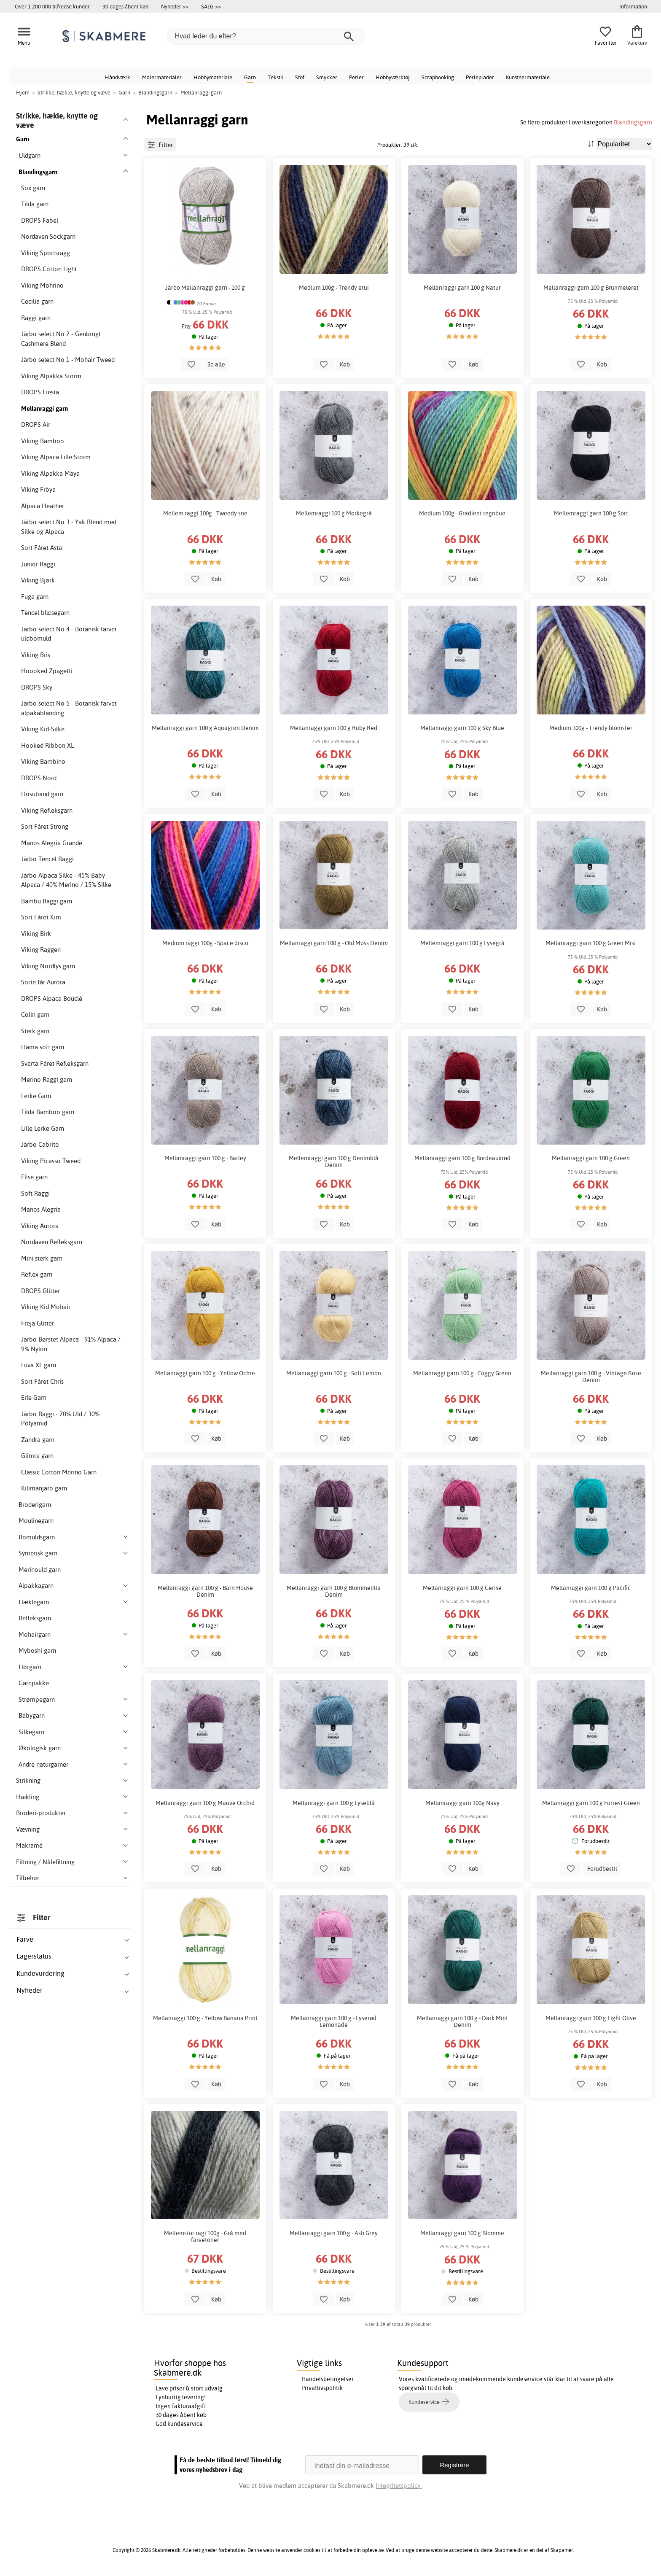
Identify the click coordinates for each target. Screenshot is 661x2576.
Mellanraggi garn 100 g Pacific (591, 1587)
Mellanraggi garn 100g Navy (462, 1803)
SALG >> (211, 6)
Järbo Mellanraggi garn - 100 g (205, 287)
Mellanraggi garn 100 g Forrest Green (591, 1803)
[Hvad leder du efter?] (266, 36)
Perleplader (480, 77)
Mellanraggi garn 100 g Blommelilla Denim (334, 1591)
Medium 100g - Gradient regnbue (462, 513)
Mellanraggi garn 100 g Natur (462, 287)
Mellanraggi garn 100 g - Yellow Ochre (205, 1373)
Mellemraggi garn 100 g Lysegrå (462, 943)
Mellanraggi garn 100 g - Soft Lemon (333, 1373)
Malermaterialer (162, 77)
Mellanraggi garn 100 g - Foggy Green (462, 1373)
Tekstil (275, 77)
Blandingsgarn (633, 122)
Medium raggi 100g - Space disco (205, 943)
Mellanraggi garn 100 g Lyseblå (334, 1803)
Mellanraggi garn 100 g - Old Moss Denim (334, 943)
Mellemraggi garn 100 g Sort (591, 513)
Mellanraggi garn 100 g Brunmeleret (591, 287)
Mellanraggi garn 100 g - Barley (205, 1158)
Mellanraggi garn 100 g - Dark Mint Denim (462, 2021)
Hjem (23, 92)
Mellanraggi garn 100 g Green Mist (590, 943)
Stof (299, 77)
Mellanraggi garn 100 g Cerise (462, 1587)
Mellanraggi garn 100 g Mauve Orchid (205, 1803)
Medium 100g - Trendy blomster (590, 728)
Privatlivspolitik (322, 2388)
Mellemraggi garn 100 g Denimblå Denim (334, 1161)
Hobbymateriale (212, 77)
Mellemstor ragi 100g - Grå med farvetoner (205, 2236)
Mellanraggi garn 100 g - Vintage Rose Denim (591, 1376)
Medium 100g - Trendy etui (334, 287)
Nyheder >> (174, 6)
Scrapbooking (438, 77)
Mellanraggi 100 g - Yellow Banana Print (205, 2018)
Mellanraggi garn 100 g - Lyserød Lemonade (333, 2021)
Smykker (326, 77)
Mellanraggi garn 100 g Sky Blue (462, 728)
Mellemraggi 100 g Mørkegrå (334, 513)
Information (633, 6)
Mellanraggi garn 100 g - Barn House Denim (205, 1591)
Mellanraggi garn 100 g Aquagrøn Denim (205, 728)
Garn (250, 77)
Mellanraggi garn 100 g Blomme (462, 2233)
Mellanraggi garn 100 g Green (591, 1158)
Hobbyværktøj (393, 77)
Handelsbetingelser (327, 2379)
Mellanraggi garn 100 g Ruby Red (333, 728)
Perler (356, 77)
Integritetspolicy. (399, 2486)
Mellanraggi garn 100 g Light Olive (590, 2018)
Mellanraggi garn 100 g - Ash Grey (334, 2233)
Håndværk (117, 77)
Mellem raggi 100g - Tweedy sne (205, 513)
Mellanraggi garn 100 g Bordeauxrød (462, 1158)
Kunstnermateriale (528, 77)
